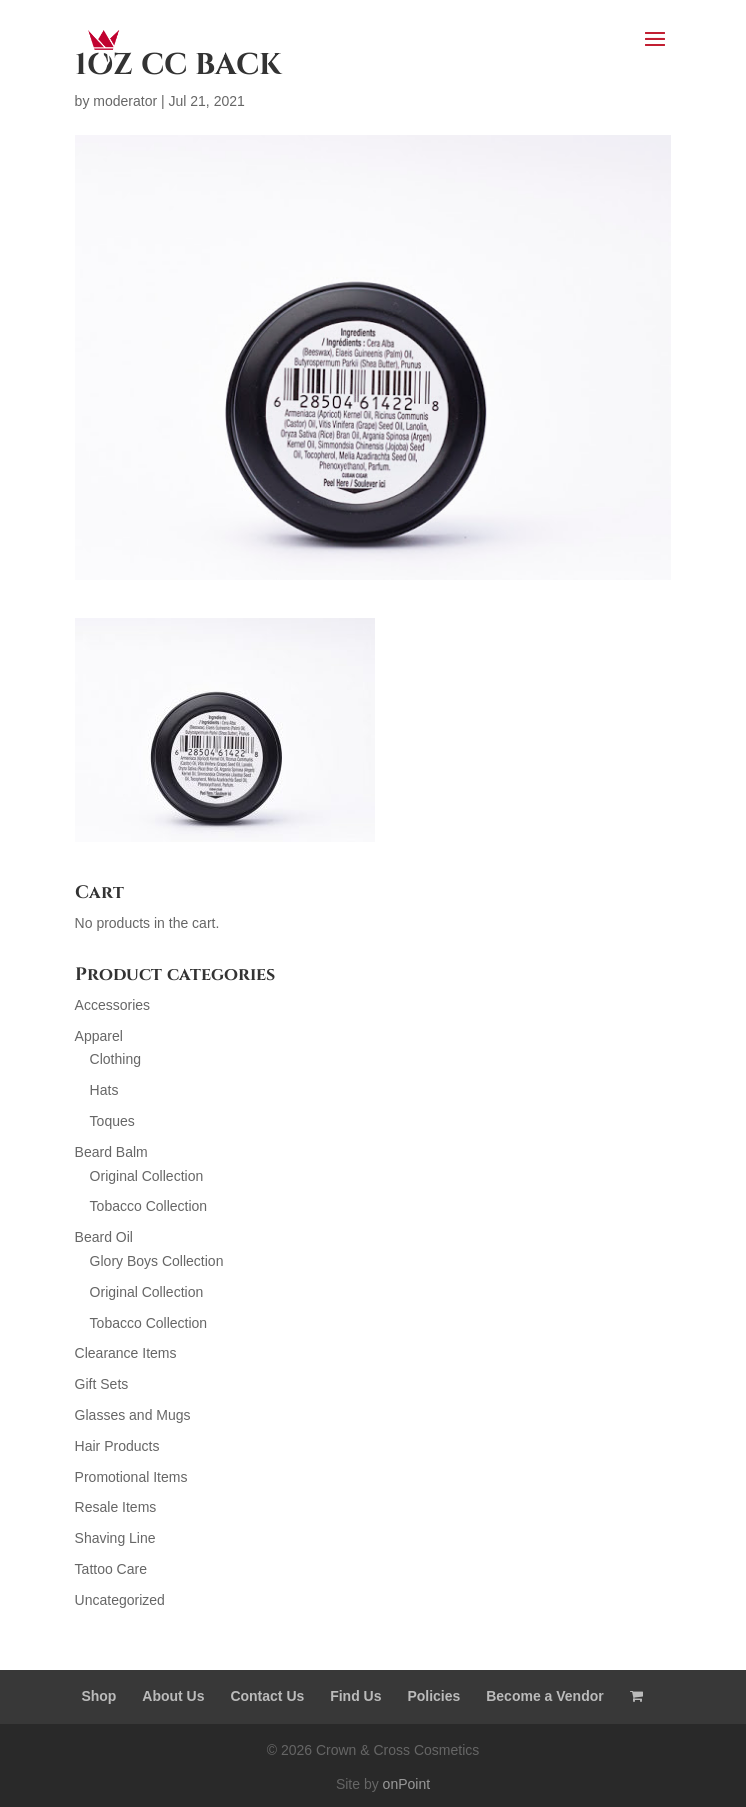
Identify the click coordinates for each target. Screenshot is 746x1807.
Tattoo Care (111, 1569)
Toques (112, 1121)
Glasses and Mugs (133, 1415)
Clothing (115, 1059)
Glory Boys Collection (157, 1261)
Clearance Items (126, 1353)
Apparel (99, 1036)
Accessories (112, 1005)
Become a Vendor (545, 1696)
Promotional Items (131, 1477)
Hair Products (117, 1446)
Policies (433, 1696)
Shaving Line (115, 1538)
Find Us (355, 1696)
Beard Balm (111, 1152)
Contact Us (267, 1696)
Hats (104, 1090)
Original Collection (147, 1176)
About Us (173, 1696)
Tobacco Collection (149, 1206)
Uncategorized (120, 1600)
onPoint (406, 1784)
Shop (98, 1696)
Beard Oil (104, 1237)
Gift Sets (102, 1384)
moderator (125, 101)
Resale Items (116, 1507)
